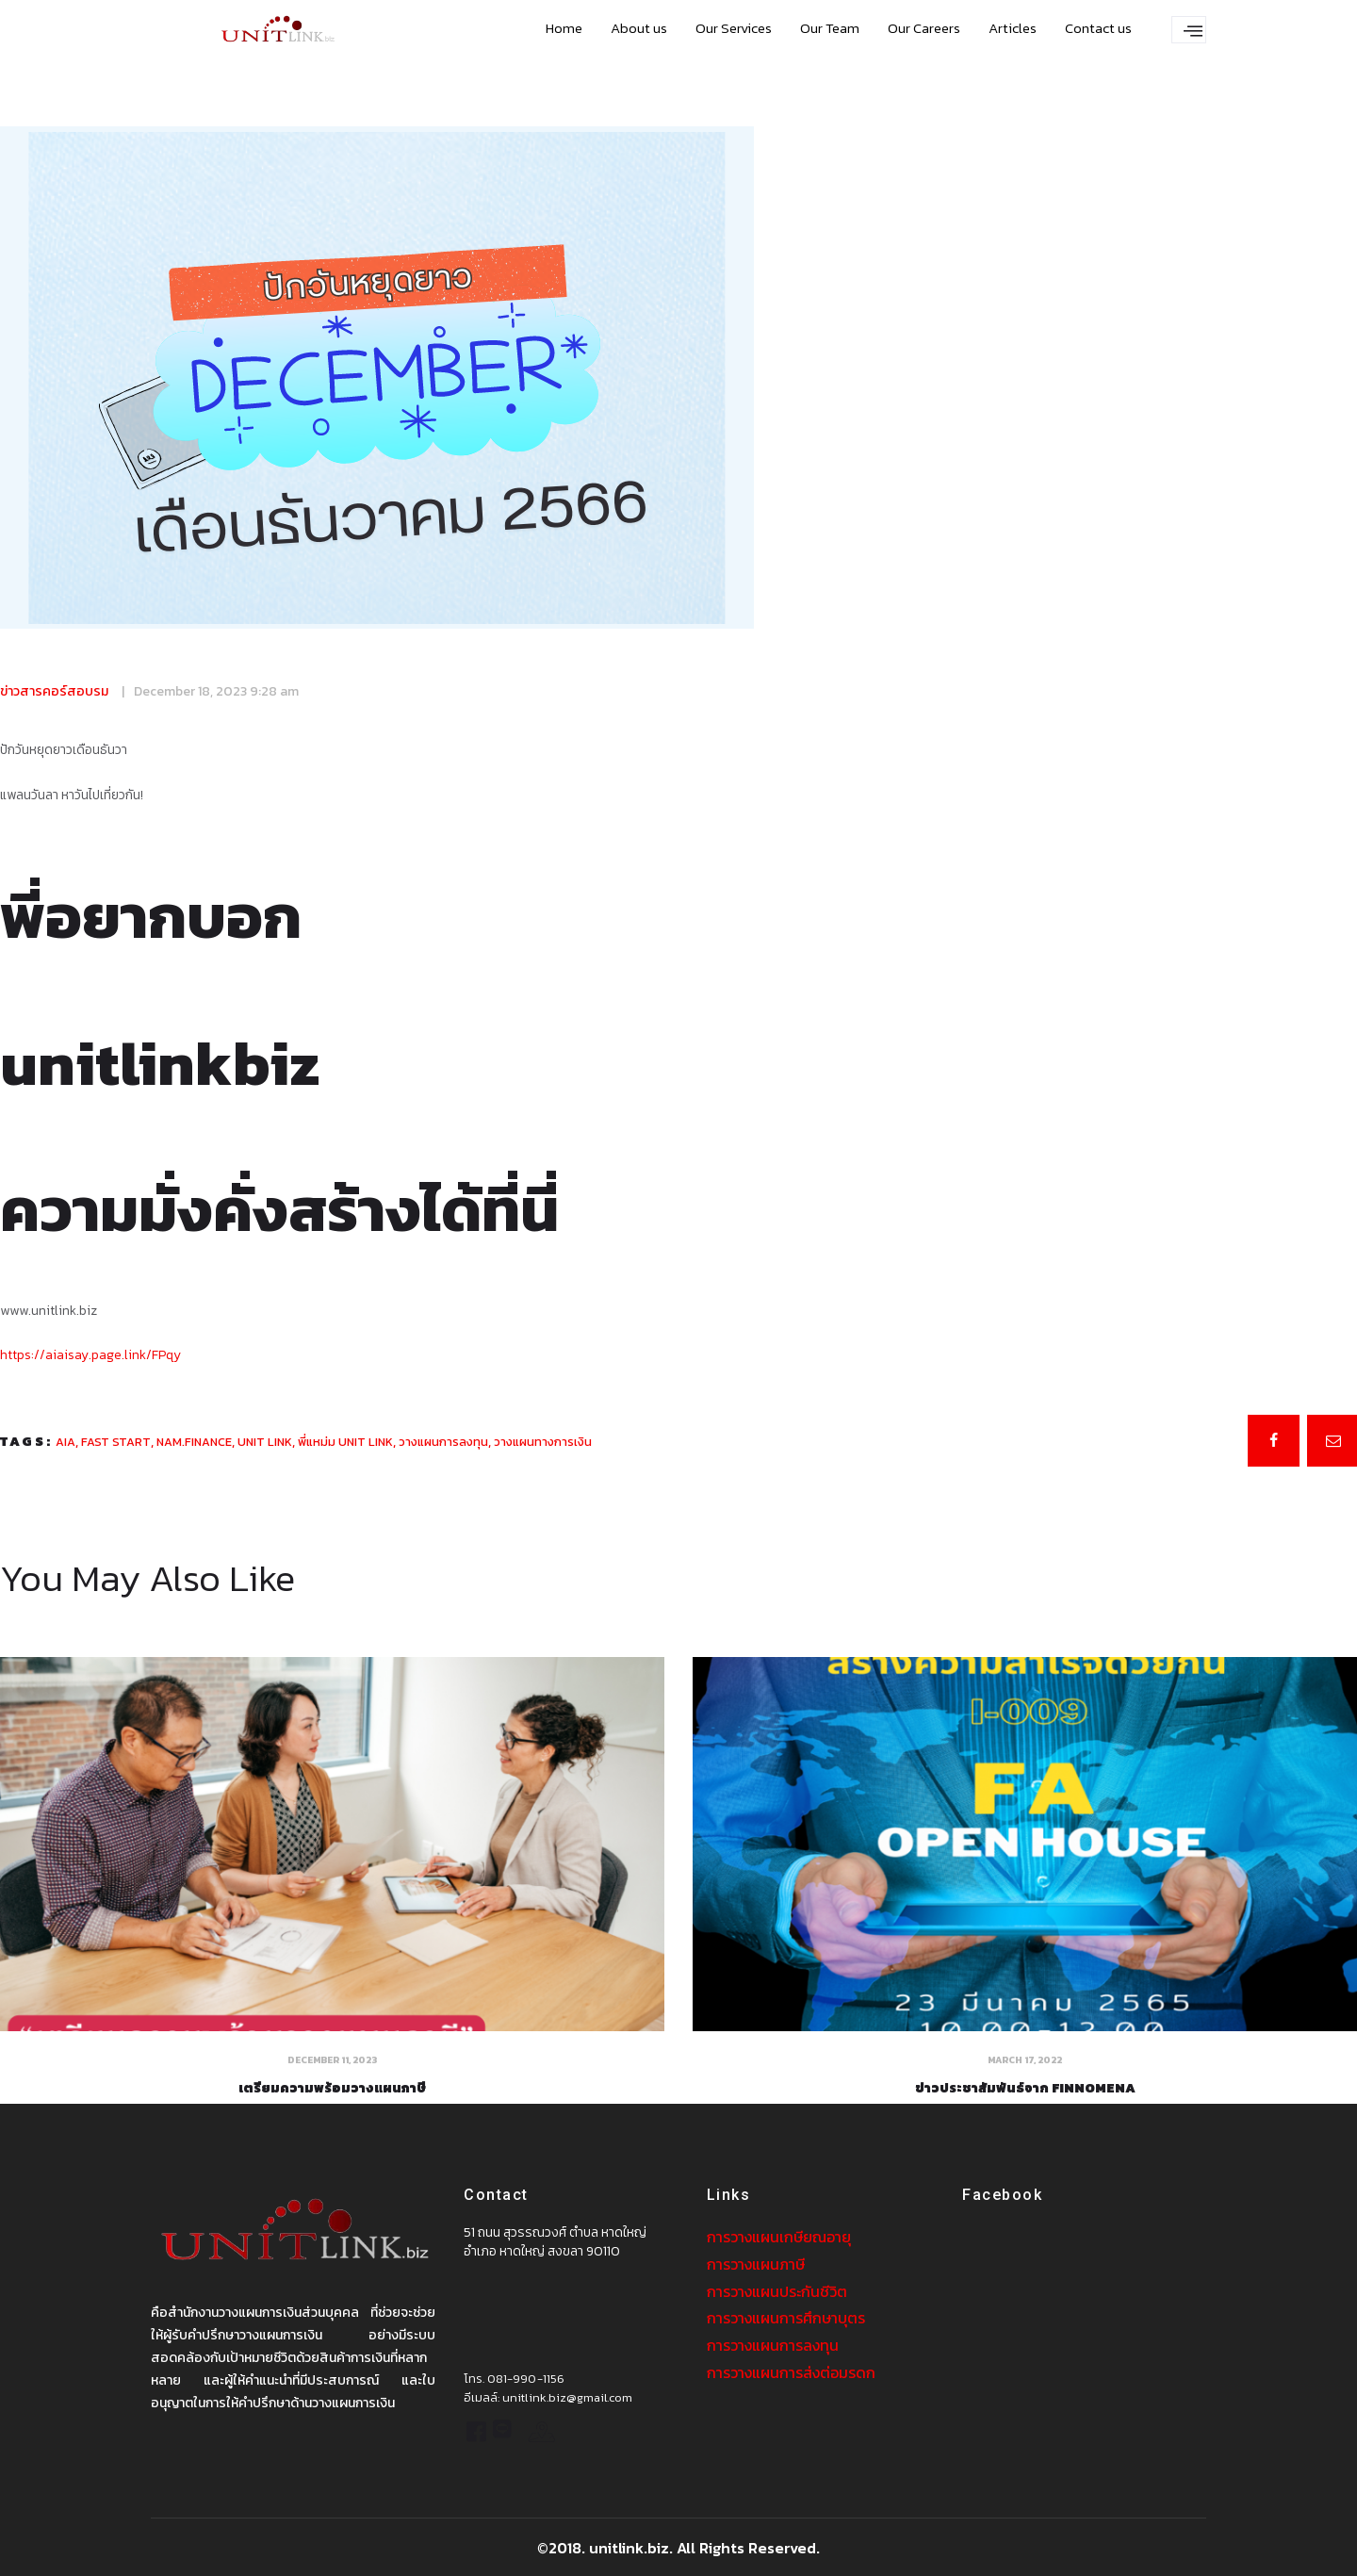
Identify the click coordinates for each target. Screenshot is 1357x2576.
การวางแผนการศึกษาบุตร (786, 2316)
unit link (264, 1441)
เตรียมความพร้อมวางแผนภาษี (332, 2088)
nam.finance (194, 1441)
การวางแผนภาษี (756, 2263)
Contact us (1098, 28)
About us (639, 28)
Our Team (829, 28)
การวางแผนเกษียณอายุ (779, 2236)
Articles (1013, 28)
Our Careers (924, 28)
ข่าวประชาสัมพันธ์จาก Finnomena (1025, 2088)
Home (564, 28)
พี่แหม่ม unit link (345, 1441)
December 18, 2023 (190, 691)
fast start (116, 1441)
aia (65, 1441)
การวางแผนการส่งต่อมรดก (791, 2368)
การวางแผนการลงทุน (773, 2342)
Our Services (733, 28)
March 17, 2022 (1025, 2059)
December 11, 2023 (332, 2059)
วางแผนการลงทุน (443, 1441)
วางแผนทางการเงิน (543, 1441)
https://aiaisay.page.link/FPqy (90, 1354)
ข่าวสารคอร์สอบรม (54, 691)
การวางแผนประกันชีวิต (777, 2289)
